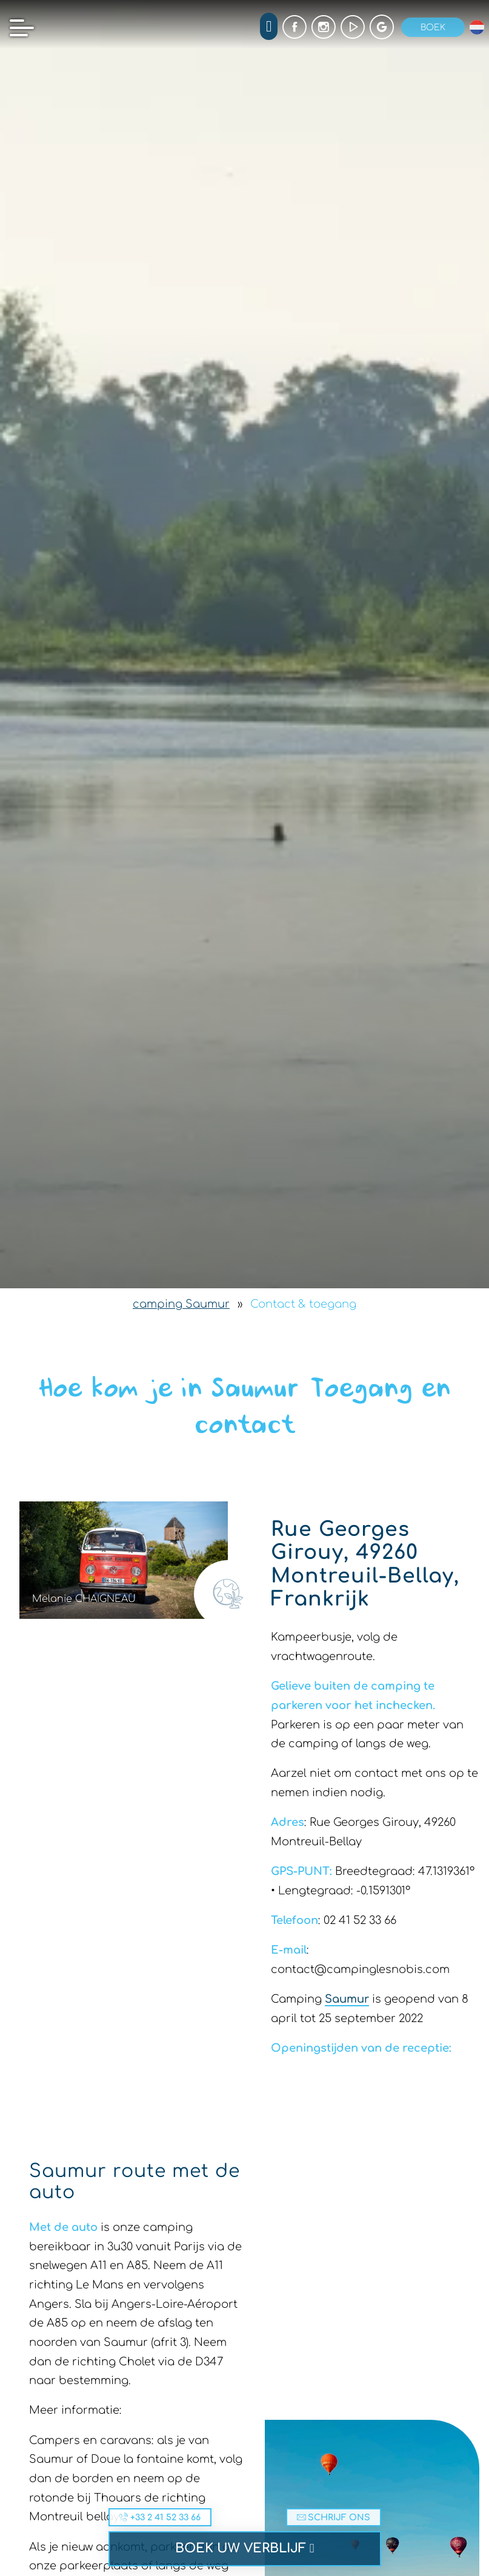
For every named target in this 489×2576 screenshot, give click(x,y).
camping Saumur (181, 1304)
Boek (433, 27)
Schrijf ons (333, 2517)
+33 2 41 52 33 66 (160, 2517)
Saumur (347, 1999)
